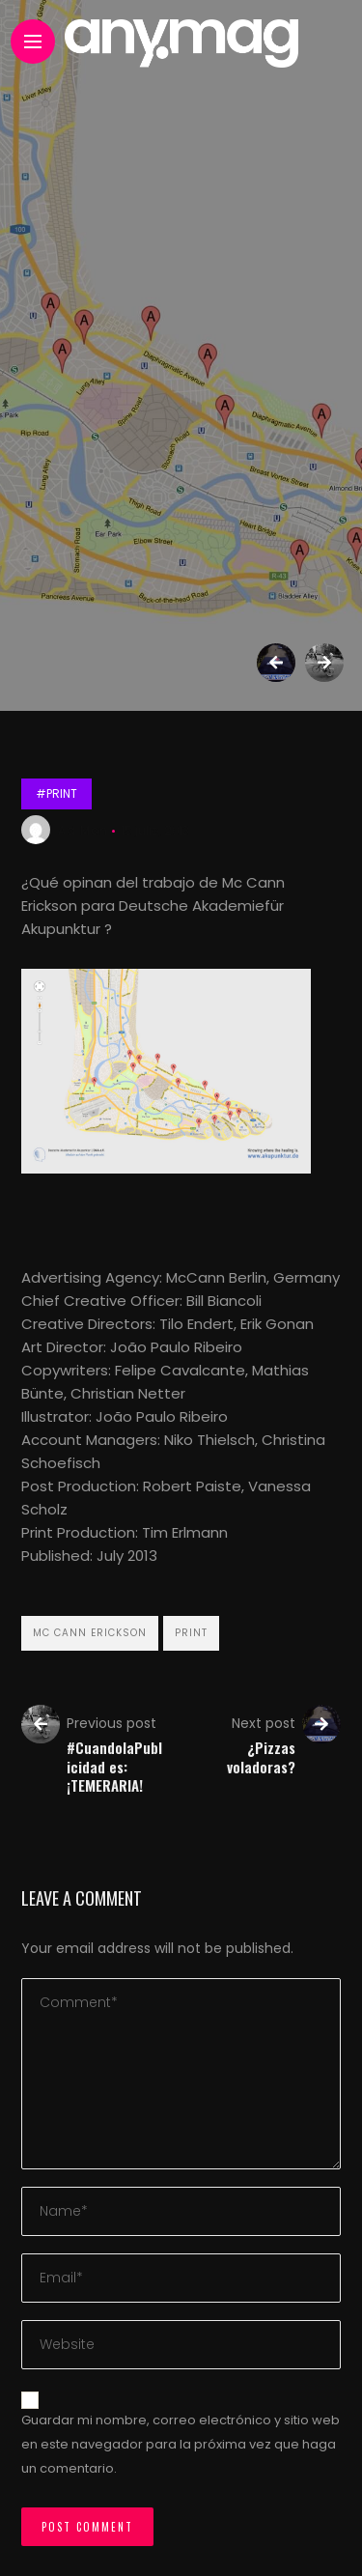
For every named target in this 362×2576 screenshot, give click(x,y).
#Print (56, 793)
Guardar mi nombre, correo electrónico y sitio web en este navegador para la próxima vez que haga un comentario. (180, 2444)
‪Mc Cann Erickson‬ (90, 1633)
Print (191, 1633)
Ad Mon (83, 830)
